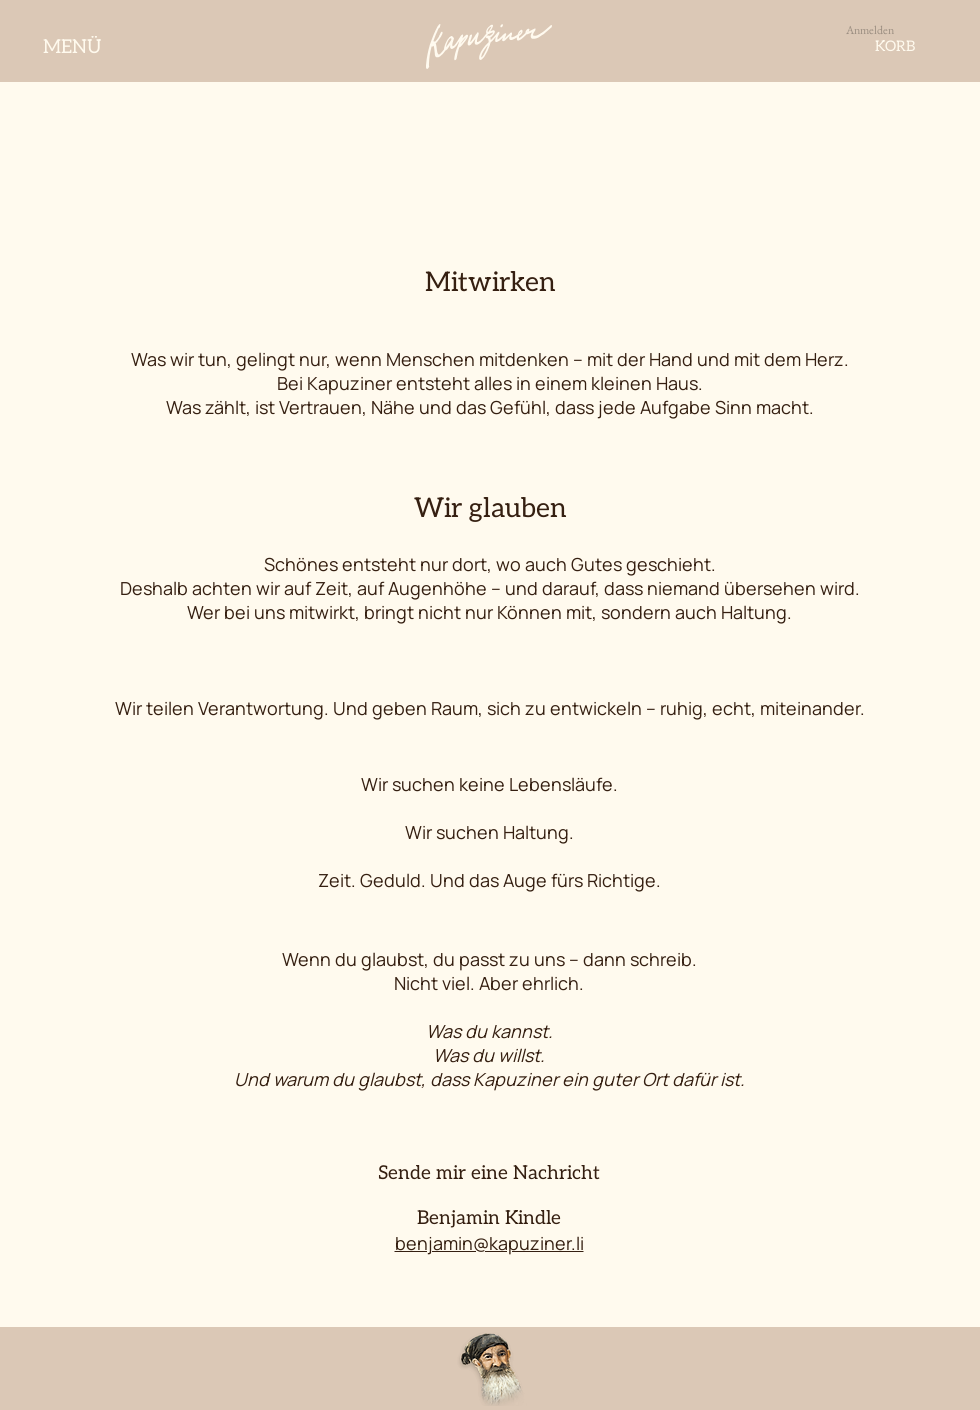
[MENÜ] (73, 47)
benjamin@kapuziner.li (489, 1243)
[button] (923, 46)
